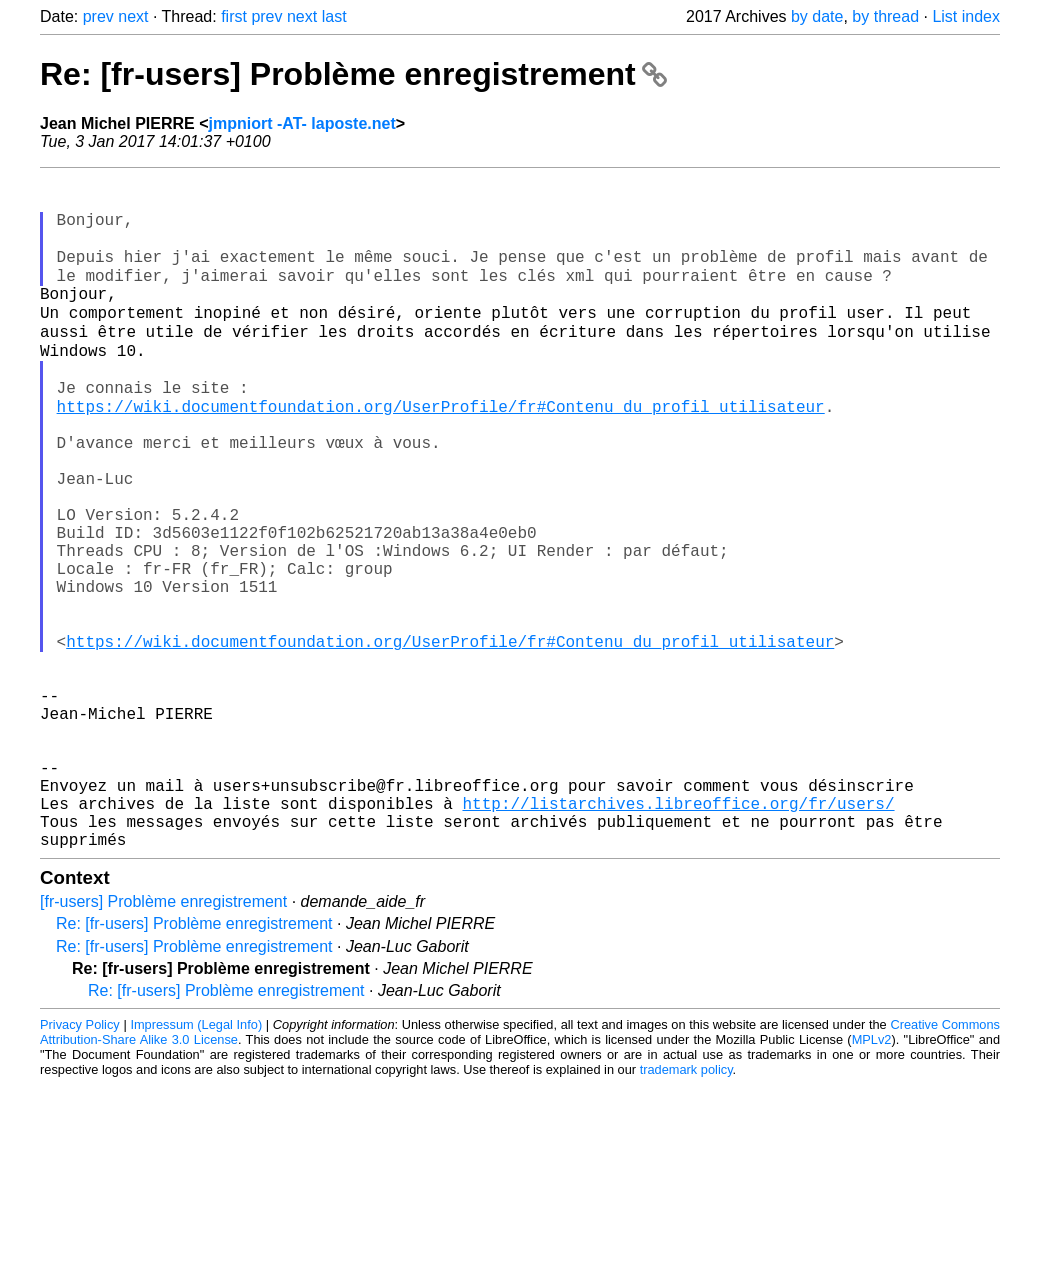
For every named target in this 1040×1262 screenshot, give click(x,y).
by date (817, 16)
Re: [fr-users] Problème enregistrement (353, 74)
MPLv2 (872, 1179)
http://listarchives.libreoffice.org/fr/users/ (678, 935)
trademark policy (686, 1209)
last (334, 16)
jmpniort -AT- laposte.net (302, 123)
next (133, 16)
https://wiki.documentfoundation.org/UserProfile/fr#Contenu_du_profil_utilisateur (441, 451)
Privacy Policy (80, 1164)
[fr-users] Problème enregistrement (163, 1041)
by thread (885, 16)
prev (98, 16)
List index (966, 16)
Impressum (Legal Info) (196, 1164)
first (234, 16)
